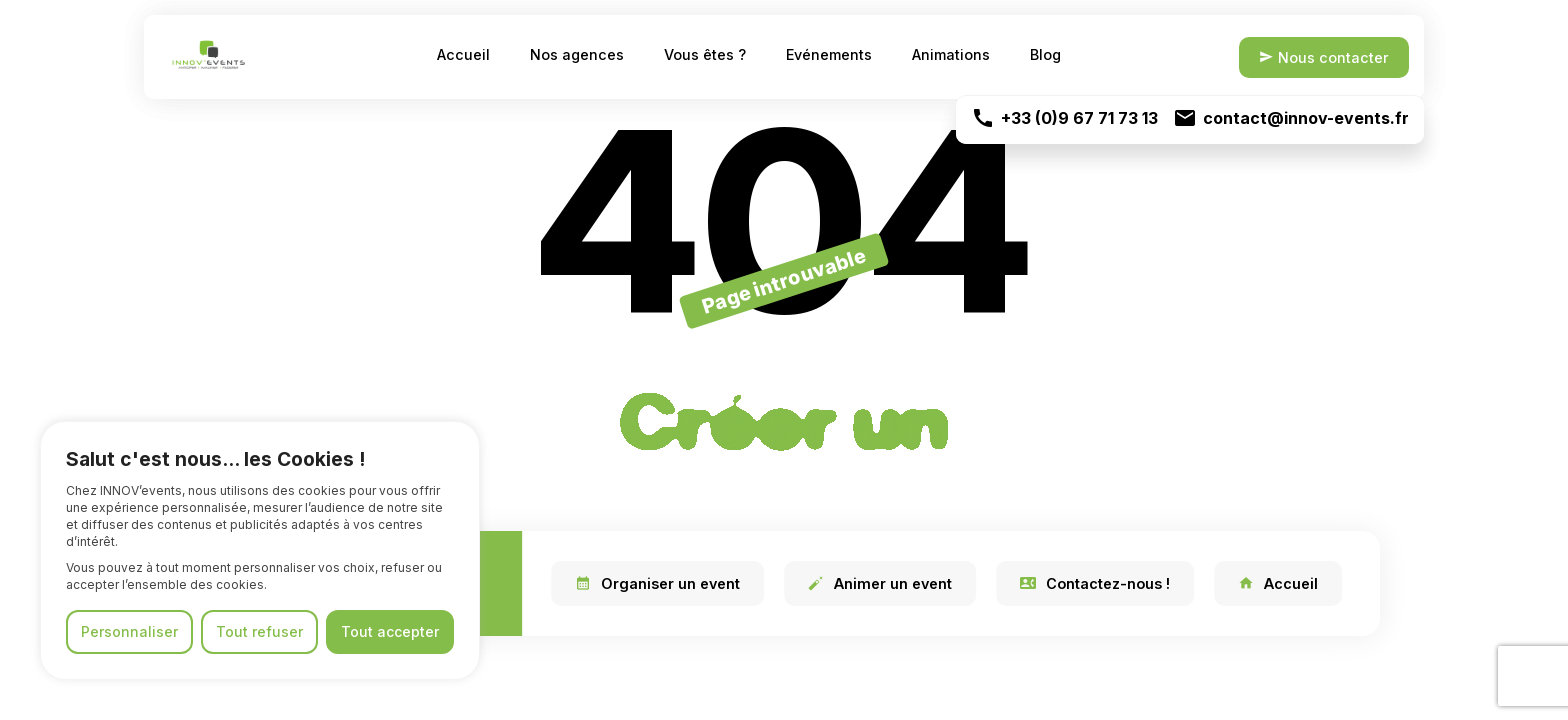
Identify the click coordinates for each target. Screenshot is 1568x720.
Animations (951, 54)
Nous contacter (1322, 57)
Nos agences (577, 54)
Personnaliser (129, 631)
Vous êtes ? (705, 54)
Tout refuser (259, 631)
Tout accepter (390, 631)
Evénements (829, 54)
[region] (260, 550)
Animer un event (880, 583)
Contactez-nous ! (1095, 583)
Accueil (463, 54)
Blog (1045, 54)
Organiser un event (657, 583)
